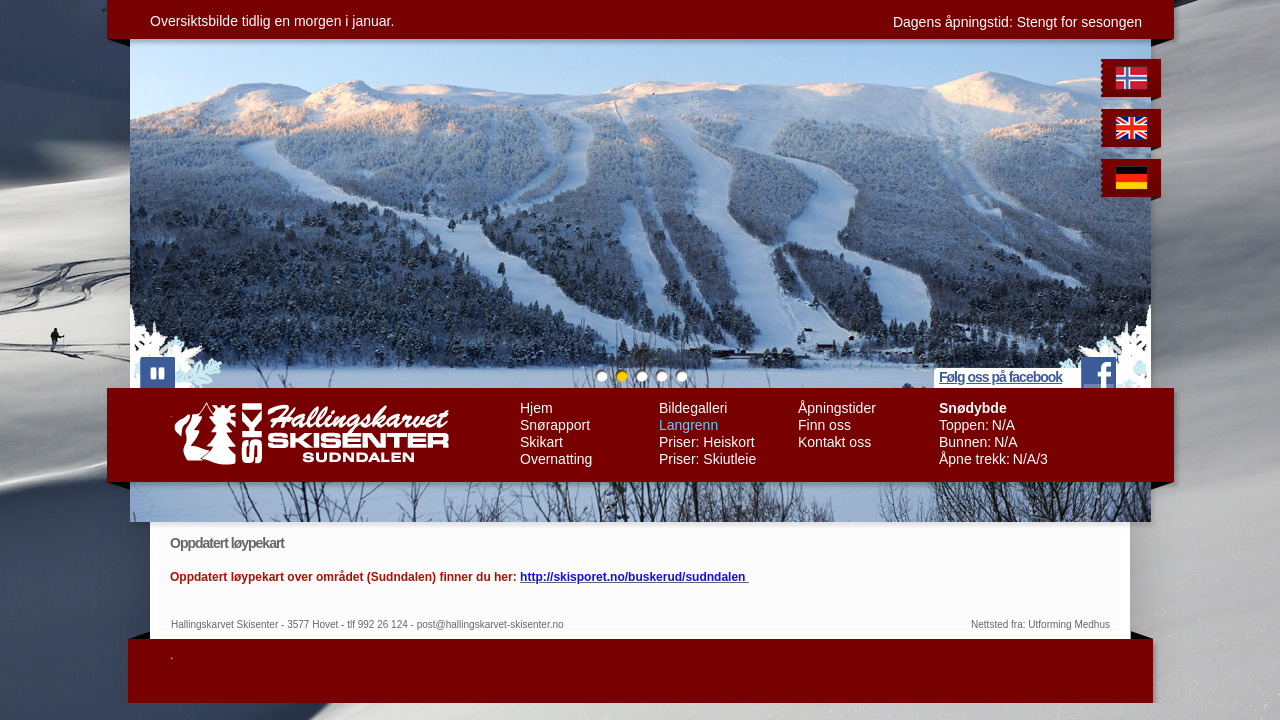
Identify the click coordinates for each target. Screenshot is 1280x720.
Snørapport (555, 425)
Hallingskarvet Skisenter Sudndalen (309, 433)
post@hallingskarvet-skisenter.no (490, 624)
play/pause (157, 372)
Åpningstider (837, 408)
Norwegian (1134, 81)
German (1134, 181)
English (1134, 131)
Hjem (536, 408)
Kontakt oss (834, 442)
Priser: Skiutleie (707, 459)
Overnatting (556, 459)
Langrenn (688, 425)
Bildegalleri (693, 408)
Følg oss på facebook (1000, 377)
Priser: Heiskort (707, 442)
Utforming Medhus (1069, 624)
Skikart (541, 442)
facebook (1098, 372)
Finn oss (824, 425)
